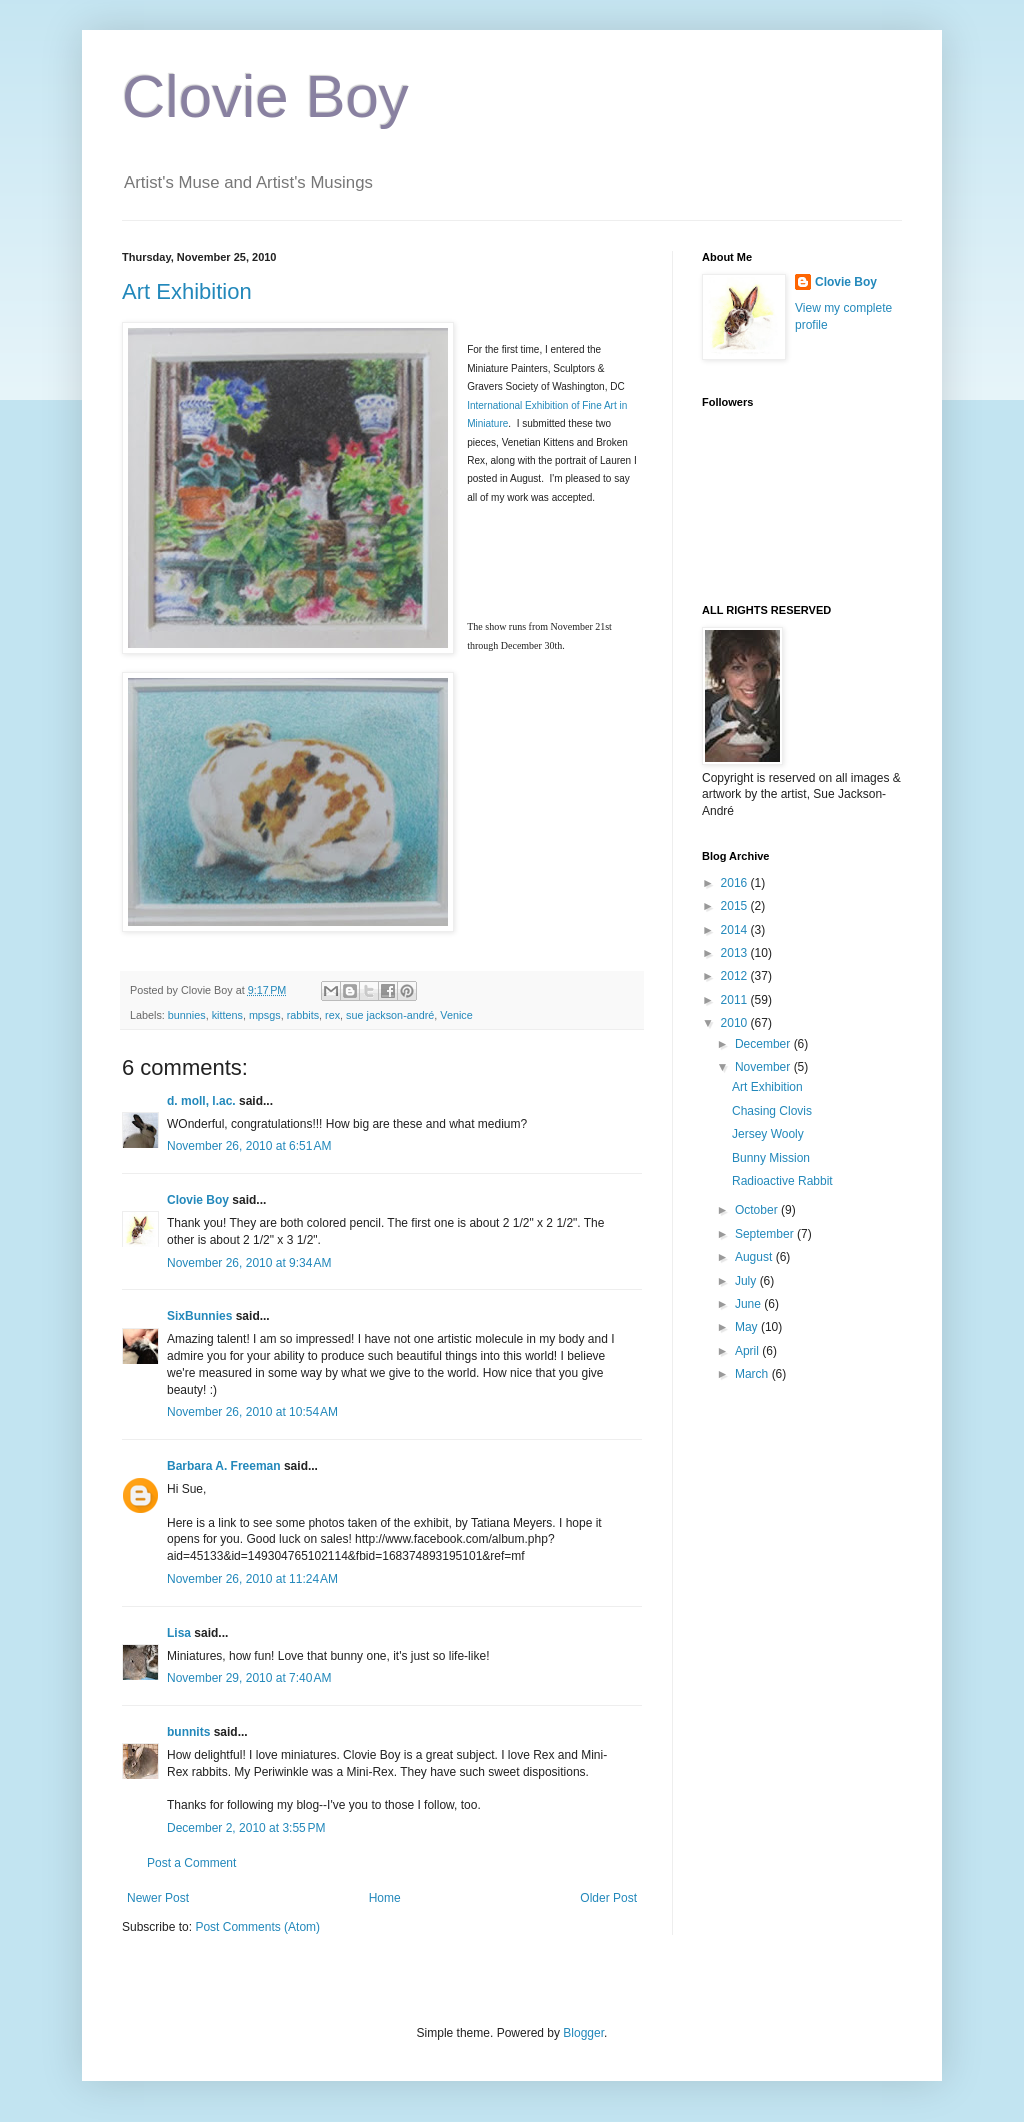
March (753, 1374)
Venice (456, 1015)
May (748, 1327)
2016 (736, 883)
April (748, 1351)
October (758, 1210)
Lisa (179, 1633)
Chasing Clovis (772, 1111)
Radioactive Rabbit (782, 1181)
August (755, 1257)
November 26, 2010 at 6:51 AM (249, 1146)
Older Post (608, 1898)
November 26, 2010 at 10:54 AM (252, 1412)
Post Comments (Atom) (257, 1927)
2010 (736, 1023)
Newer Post (158, 1898)
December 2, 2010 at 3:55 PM (246, 1828)
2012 (736, 976)
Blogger (583, 2033)
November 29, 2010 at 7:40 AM (249, 1678)
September (766, 1234)
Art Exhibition (187, 291)
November (764, 1067)
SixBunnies (199, 1316)
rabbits (303, 1015)
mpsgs (265, 1015)
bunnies (187, 1015)
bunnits (188, 1732)
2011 (736, 1000)
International (496, 405)
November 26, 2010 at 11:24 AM (252, 1579)
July (747, 1281)
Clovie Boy (265, 96)
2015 (736, 906)
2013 (736, 953)
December (764, 1044)
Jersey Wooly (768, 1134)
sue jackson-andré (390, 1015)
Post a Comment (191, 1863)
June (749, 1304)
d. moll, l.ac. (201, 1101)
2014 (736, 930)
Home (385, 1898)
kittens (227, 1015)
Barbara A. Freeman (224, 1466)
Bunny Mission (771, 1158)
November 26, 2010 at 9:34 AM (249, 1263)
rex (332, 1015)
